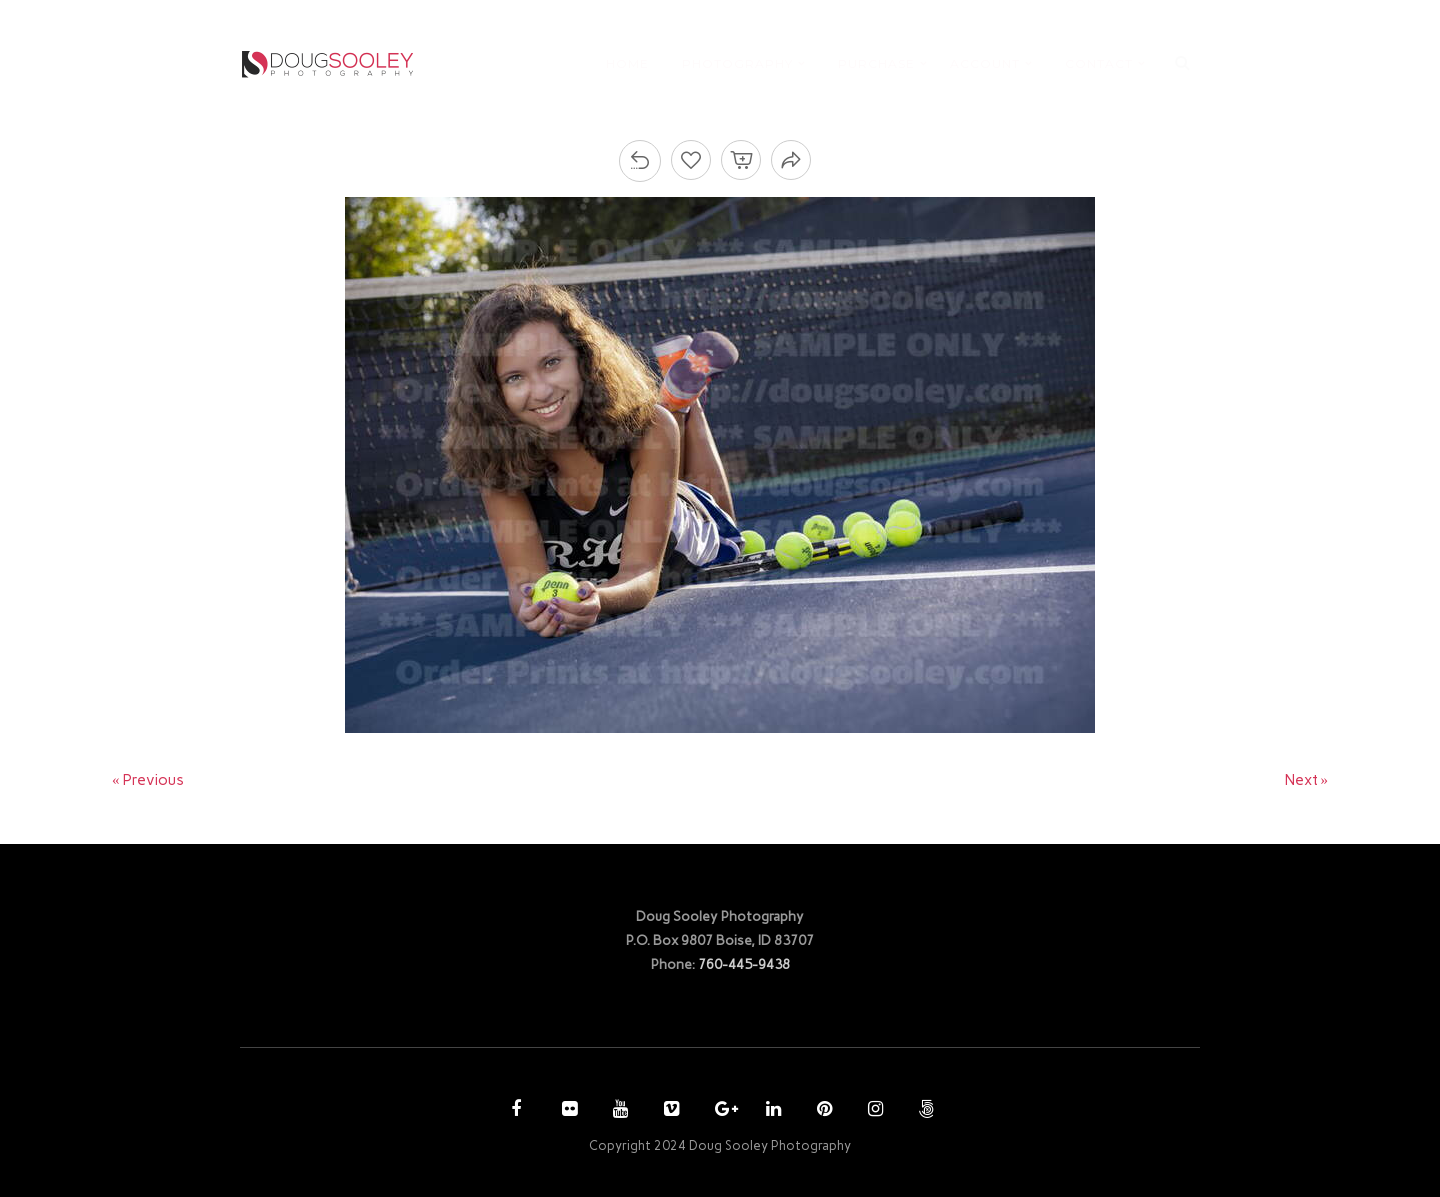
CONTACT (1099, 63)
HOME (627, 63)
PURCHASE (876, 63)
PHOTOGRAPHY (737, 63)
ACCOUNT (985, 63)
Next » (1307, 780)
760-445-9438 (744, 964)
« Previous (148, 780)
